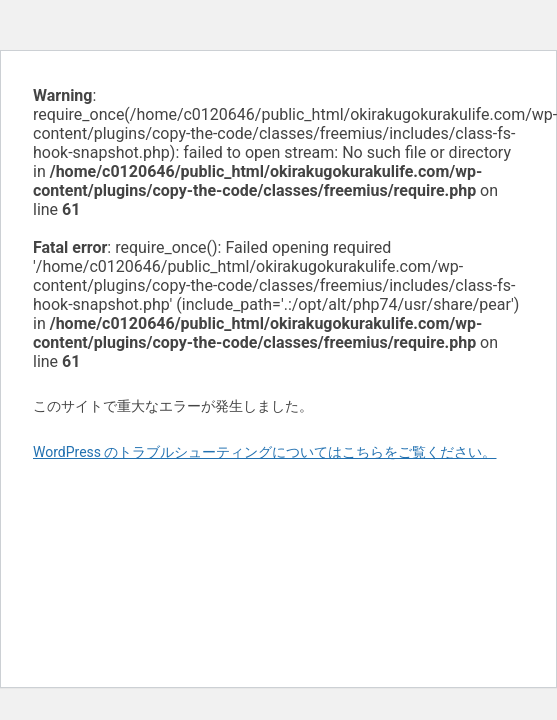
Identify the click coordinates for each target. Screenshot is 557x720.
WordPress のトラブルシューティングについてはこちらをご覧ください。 (265, 452)
